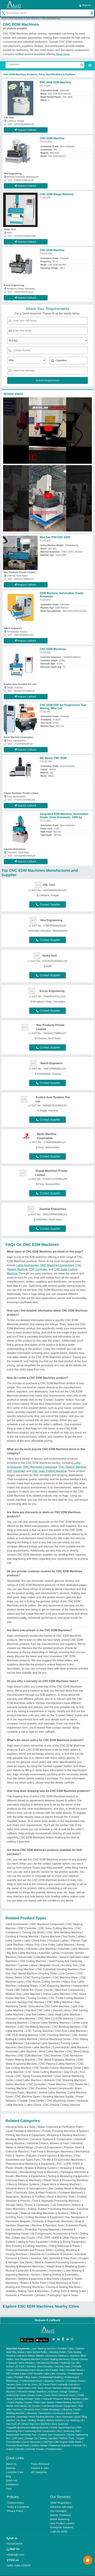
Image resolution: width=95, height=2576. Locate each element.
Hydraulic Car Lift (70, 2362)
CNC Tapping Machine (72, 1466)
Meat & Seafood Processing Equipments (59, 2262)
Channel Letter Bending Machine (50, 2022)
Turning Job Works (33, 1932)
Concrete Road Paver (17, 2445)
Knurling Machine (16, 2088)
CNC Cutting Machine (33, 1961)
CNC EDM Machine (52, 138)
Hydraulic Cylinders (68, 2384)
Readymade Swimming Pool (21, 2434)
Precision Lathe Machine (20, 2018)
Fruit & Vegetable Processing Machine (55, 2200)
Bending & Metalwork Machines (24, 2266)
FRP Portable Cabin (39, 2373)
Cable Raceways (51, 2409)
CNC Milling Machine (59, 2002)
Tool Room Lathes (74, 1936)
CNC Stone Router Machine (47, 2388)
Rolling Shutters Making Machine (46, 2420)
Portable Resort (75, 2370)
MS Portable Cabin (16, 2373)
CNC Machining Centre (61, 2100)
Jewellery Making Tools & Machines (27, 2291)
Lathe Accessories (27, 1265)
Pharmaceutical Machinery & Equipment (29, 2163)
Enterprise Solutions (61, 2527)
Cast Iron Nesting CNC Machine (25, 2002)
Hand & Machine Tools (61, 2196)
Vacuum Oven (13, 2384)
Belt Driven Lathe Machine (34, 2047)
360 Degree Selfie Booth (68, 2442)
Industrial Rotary (28, 1985)
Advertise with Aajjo (61, 2506)
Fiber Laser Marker (44, 2402)
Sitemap (10, 2468)
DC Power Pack (47, 2384)
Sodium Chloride (15, 2449)
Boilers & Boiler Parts (33, 2282)
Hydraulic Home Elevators (21, 2362)
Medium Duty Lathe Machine (23, 1994)
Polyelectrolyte (54, 2449)
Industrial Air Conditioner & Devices (51, 2254)
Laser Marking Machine (43, 2348)
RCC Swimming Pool (68, 2431)
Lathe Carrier (13, 1940)
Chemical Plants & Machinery (23, 2180)
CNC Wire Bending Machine (64, 1932)
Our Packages (58, 2510)
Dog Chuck (70, 2072)
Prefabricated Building (51, 2377)
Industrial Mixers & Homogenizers (26, 2188)
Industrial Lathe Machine (41, 1948)
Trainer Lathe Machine (56, 1994)
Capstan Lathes (27, 1965)
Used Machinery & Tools (63, 2282)
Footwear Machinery (71, 2192)
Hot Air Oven (30, 2384)
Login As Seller (58, 2531)
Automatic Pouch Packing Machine (35, 2416)
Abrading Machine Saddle (58, 2096)
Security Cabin (63, 2366)
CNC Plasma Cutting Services (61, 2104)
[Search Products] (7, 66)
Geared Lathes (62, 2010)
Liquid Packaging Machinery (22, 2131)
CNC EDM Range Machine (56, 194)
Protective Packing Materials (42, 2229)
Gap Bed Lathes (36, 2014)
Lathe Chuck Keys (35, 1940)
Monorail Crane (67, 2395)
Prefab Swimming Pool (62, 2427)
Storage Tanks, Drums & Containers (27, 2204)
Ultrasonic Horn (32, 2409)
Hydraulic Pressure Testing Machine (61, 2398)
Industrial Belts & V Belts (20, 2126)
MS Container (59, 2373)
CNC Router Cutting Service (43, 1981)
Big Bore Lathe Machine (21, 1952)
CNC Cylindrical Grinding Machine (57, 1969)
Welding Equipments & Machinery (38, 2278)
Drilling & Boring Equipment (68, 2241)
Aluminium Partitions (57, 2355)
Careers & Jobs (40, 2468)
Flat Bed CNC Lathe (38, 2010)
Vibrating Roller (57, 2352)
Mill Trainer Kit (24, 1989)
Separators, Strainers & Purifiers (25, 2196)
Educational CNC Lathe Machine (49, 2006)
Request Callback (25, 130)
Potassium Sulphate (60, 2445)
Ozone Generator (31, 2442)
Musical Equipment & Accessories (26, 2270)
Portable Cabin (66, 2348)
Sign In (85, 5)
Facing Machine (50, 1936)
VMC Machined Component (57, 1265)
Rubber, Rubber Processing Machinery (51, 2209)
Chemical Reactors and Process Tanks (29, 2250)
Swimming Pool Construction (40, 2431)
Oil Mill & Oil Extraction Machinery (63, 2159)
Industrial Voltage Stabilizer (31, 2391)
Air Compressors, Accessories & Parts (54, 2233)
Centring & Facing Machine (22, 1936)
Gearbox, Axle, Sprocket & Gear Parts (54, 2258)
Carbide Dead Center (31, 2100)
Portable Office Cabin (25, 2377)
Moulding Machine (16, 2139)
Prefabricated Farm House (29, 2370)
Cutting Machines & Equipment (44, 2217)
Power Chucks (44, 1989)
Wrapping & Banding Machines (66, 2135)
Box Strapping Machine (27, 2359)
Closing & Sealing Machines (63, 2287)
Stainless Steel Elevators (39, 2366)
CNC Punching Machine (55, 2035)
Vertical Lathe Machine (52, 2092)
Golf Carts (17, 2438)
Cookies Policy (15, 2502)
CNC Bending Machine (66, 2026)
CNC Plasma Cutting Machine (57, 2063)
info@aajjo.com (15, 2554)
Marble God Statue (16, 2406)
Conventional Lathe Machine (70, 2047)
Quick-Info (12, 2480)
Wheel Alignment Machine (36, 2424)
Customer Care (14, 2472)
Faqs (9, 2488)
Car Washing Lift (74, 2420)
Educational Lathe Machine (42, 2043)
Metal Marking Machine (68, 2402)
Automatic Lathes (49, 1952)
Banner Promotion (60, 2515)
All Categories (39, 2472)
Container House (76, 2380)
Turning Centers (37, 1998)
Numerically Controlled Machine (37, 1957)
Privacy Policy (15, 2510)
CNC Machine (52, 2055)
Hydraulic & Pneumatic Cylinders (25, 2295)
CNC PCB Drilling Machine (21, 2035)
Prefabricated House (31, 2380)
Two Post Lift (13, 2424)
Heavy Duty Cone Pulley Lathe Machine (50, 1944)
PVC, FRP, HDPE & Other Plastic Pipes (61, 2237)
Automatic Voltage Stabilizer (63, 2391)
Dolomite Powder (35, 2449)
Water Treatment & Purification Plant (60, 2126)
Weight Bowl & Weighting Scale (65, 2266)
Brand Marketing (59, 2519)
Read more (62, 54)
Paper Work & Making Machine (61, 2184)
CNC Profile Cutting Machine (66, 1998)
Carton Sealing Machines (55, 2359)
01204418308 (14, 2543)
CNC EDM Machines (53, 649)
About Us (11, 2463)
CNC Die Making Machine (34, 2026)
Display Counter (79, 2359)
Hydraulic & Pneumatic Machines (52, 2221)
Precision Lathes (58, 1940)
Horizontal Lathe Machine (21, 2051)
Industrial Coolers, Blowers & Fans (48, 2143)
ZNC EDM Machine (30, 2055)
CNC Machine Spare (27, 2096)
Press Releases (40, 2463)
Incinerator (55, 2270)
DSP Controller (38, 1269)
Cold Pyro (48, 2442)
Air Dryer (22, 2420)
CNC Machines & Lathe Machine (24, 18)
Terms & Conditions (18, 2506)
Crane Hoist (50, 2395)
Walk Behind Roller (37, 2352)
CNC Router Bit (77, 2084)
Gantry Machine (15, 2084)
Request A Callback (47, 2320)
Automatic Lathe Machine (73, 1948)
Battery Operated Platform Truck (57, 2438)
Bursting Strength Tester (27, 2398)
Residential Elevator (48, 2362)
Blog (8, 2476)
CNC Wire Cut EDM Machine (55, 2018)
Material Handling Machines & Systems (44, 2213)
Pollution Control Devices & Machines (49, 2155)
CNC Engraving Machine (55, 1985)
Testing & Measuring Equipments (68, 2176)
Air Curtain (34, 2406)
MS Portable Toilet (55, 2370)
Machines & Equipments (31, 2176)
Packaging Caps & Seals (63, 2295)
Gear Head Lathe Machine (64, 2014)
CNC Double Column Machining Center (57, 2067)
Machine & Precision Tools (48, 2225)
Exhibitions (12, 2484)
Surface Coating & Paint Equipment (27, 2241)
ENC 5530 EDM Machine (55, 82)
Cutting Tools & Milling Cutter (68, 2291)
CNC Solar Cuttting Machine (49, 1471)
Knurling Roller (48, 1973)
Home (4, 18)
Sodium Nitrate (39, 2445)
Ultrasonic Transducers (39, 2413)
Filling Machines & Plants (64, 2245)
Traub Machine (57, 2084)
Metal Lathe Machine (51, 2051)
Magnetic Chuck (49, 1965)
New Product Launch (62, 2523)
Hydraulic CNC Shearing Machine (64, 2080)
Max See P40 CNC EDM (55, 537)
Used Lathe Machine (28, 2080)
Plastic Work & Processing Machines (66, 2180)
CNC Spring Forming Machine (33, 2076)
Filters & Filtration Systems (23, 2184)
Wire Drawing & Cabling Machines (26, 2245)
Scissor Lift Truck (15, 2366)
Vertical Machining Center (55, 2039)
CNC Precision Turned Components (51, 2088)
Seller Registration (60, 2502)
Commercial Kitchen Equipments (59, 2406)
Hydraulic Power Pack (18, 2388)
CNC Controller (36, 2084)
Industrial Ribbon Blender (30, 2355)
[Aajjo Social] (54, 2339)
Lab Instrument (61, 2204)
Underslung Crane (16, 2395)
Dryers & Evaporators (48, 2147)
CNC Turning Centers (38, 1977)
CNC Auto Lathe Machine (70, 2030)
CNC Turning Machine (39, 2030)
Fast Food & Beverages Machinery (52, 2151)
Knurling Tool (69, 1965)
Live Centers (67, 1973)
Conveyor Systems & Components (51, 2139)
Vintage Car (31, 2438)
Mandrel (31, 2092)
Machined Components (69, 1989)
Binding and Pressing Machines (24, 2287)
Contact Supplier (48, 904)
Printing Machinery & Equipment (25, 2135)
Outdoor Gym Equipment (51, 2434)
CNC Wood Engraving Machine (56, 2059)
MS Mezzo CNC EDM (53, 758)
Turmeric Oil (79, 2445)
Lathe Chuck (33, 2104)
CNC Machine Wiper (65, 1977)
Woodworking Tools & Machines (39, 2172)
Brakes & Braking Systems (41, 2167)
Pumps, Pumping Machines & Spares (65, 2131)
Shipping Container (54, 2380)
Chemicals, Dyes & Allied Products (35, 2192)
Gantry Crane (35, 2395)
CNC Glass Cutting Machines (44, 2072)
